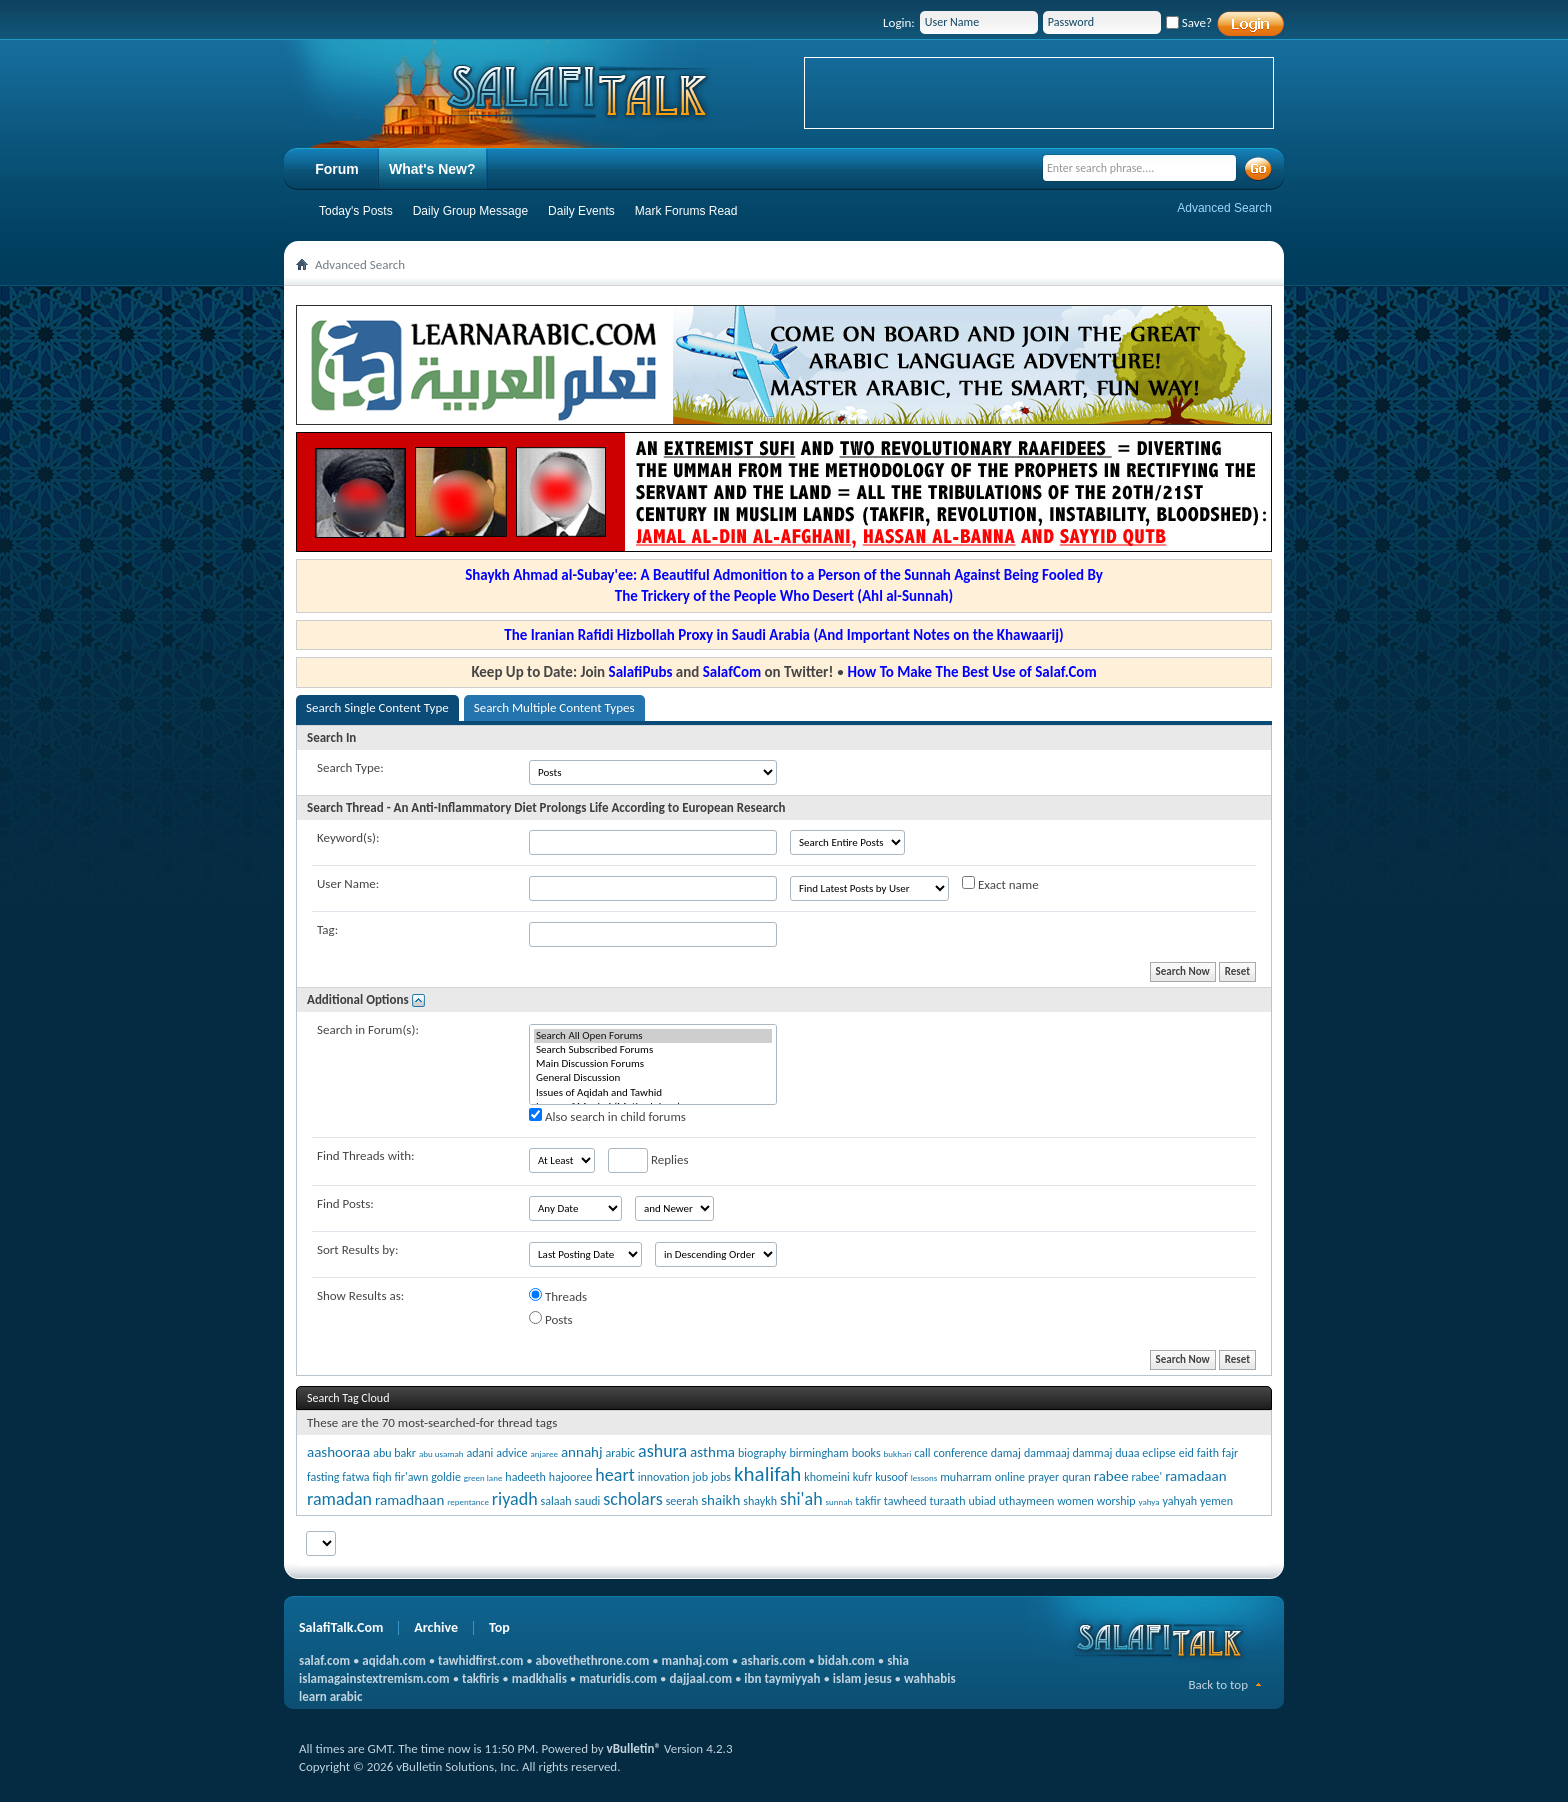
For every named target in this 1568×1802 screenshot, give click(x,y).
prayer (1043, 1477)
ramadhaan (409, 1500)
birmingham (819, 1453)
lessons (924, 1477)
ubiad (981, 1501)
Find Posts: (345, 1203)
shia (898, 1660)
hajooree (571, 1477)
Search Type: (350, 767)
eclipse (1158, 1453)
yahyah (1180, 1501)
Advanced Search (1224, 208)
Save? (1189, 22)
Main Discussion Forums (653, 1064)
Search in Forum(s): (368, 1029)
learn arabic (330, 1696)
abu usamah (441, 1453)
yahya (1149, 1501)
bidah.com (846, 1660)
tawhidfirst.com (480, 1660)
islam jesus (862, 1678)
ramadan (339, 1499)
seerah (682, 1501)
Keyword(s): (348, 837)
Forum (337, 169)
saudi (588, 1501)
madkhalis (539, 1678)
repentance (468, 1501)
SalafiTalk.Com (341, 1627)
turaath (947, 1501)
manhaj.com (695, 1660)
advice (511, 1453)
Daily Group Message (470, 211)
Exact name (1000, 884)
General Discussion (653, 1078)
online (1010, 1477)
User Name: (348, 883)
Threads (558, 1296)
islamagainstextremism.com (374, 1678)
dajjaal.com (701, 1678)
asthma (712, 1452)
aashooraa (338, 1452)
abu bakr (394, 1453)
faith (1208, 1453)
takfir (868, 1501)
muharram (965, 1477)
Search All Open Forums (653, 1036)
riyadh (515, 1499)
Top (499, 1627)
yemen (1216, 1501)
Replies (648, 1160)
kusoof (891, 1477)
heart (614, 1475)
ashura (662, 1451)
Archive (436, 1627)
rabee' (1147, 1477)
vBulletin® (634, 1748)
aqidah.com (393, 1660)
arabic (621, 1453)
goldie (446, 1477)
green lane (483, 1477)
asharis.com (773, 1660)
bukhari (898, 1453)
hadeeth (525, 1477)
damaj (1006, 1453)
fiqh (382, 1477)
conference (961, 1453)
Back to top (1218, 1684)
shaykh (760, 1501)
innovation (664, 1477)
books (866, 1453)
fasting (323, 1477)
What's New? (432, 169)
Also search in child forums (607, 1116)
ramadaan (1195, 1476)
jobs (721, 1477)
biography (762, 1453)
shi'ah (801, 1499)
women (1075, 1501)
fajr (1230, 1453)
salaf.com (324, 1660)
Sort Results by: (357, 1249)
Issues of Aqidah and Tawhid (653, 1093)
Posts (551, 1319)
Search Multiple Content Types (554, 707)
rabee (1111, 1476)
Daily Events (581, 211)
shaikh (720, 1500)
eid (1186, 1453)
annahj (582, 1452)
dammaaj (1047, 1453)
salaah (556, 1501)
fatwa (355, 1477)
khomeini (826, 1477)
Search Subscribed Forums (653, 1050)
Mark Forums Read (686, 211)
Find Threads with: (366, 1155)
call (922, 1453)
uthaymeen (1026, 1501)
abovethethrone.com (593, 1660)
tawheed (905, 1501)
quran (1076, 1477)
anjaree (544, 1453)
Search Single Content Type (377, 707)
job (700, 1477)
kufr (862, 1477)
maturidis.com (618, 1678)
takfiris (480, 1678)
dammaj (1092, 1453)
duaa (1127, 1453)
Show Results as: (360, 1295)
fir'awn (411, 1477)
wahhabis (930, 1678)
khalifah (767, 1474)
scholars (632, 1499)
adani (479, 1453)
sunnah (839, 1501)
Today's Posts (356, 211)
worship (1116, 1501)
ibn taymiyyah (782, 1678)
